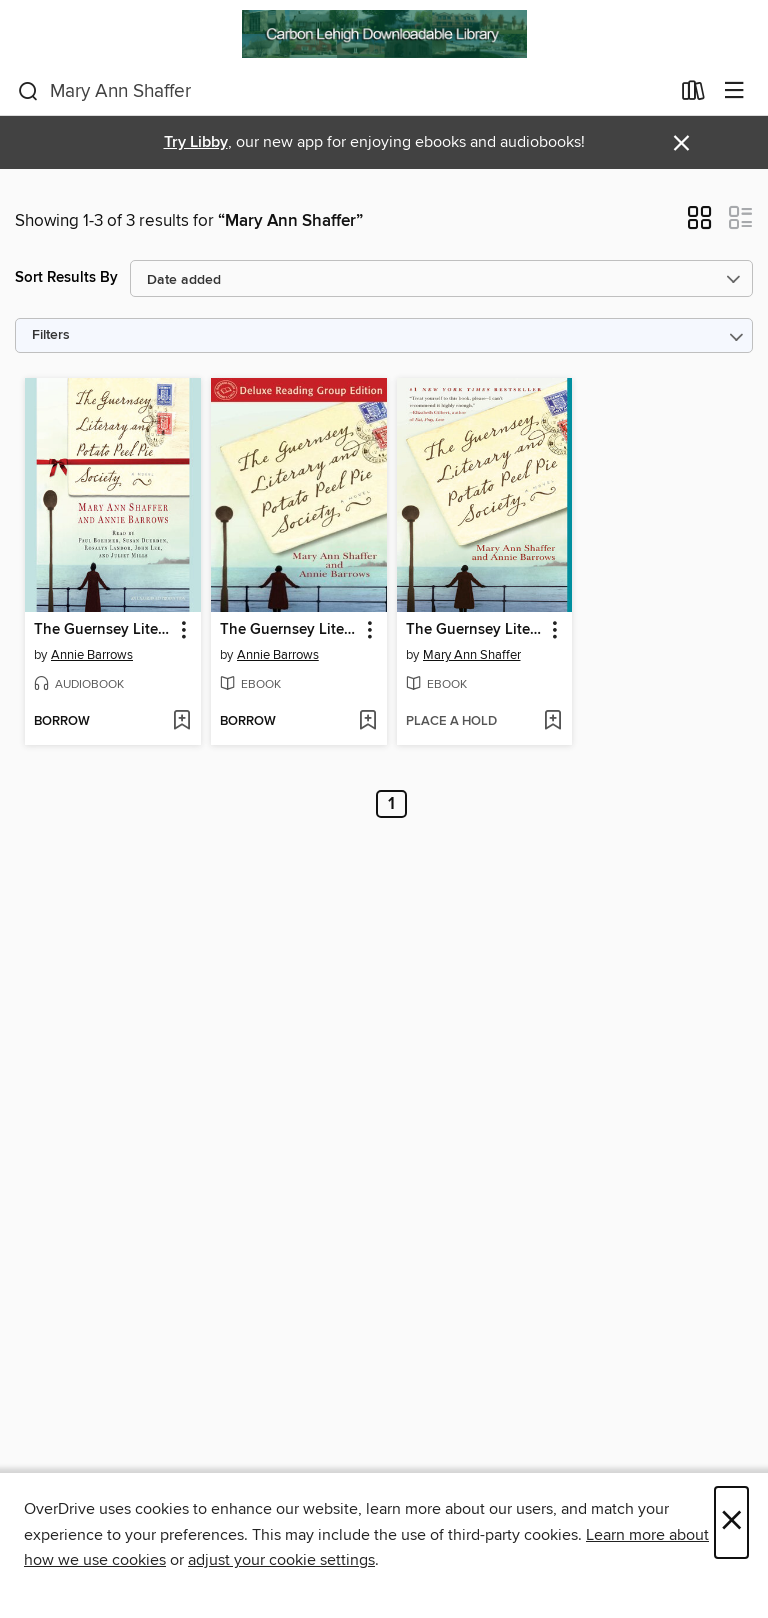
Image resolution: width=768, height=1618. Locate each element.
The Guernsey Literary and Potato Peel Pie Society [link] (103, 630)
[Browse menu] (734, 91)
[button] (699, 224)
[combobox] (343, 92)
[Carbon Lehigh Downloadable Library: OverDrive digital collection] (384, 34)
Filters (51, 335)
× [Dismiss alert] (681, 143)
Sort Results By (66, 277)
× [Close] (731, 1522)
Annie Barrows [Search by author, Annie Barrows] (92, 655)
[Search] (28, 92)
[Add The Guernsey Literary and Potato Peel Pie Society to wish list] (181, 722)
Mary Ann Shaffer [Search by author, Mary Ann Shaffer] (472, 655)
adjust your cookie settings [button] (281, 1560)
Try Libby (196, 142)
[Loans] (693, 95)
